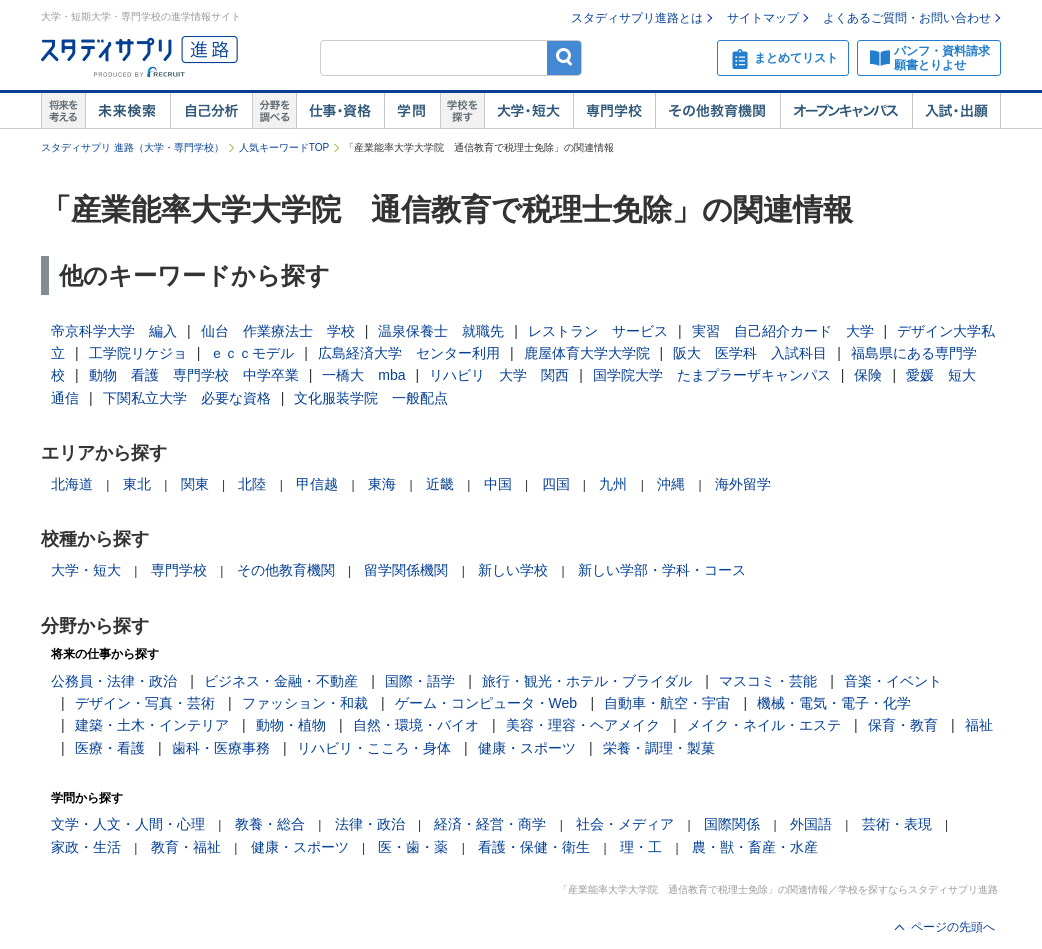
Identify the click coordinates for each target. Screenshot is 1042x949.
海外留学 (743, 484)
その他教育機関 (717, 111)
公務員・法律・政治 (114, 681)
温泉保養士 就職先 (441, 331)
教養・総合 (270, 824)
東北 (137, 484)
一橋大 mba (363, 375)
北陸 (252, 484)
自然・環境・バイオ (416, 725)
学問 (412, 111)
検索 (564, 57)
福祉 (979, 725)
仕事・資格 (340, 111)
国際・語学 (420, 681)
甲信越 (317, 484)
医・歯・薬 (413, 847)
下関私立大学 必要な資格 (187, 398)
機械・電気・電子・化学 (834, 703)
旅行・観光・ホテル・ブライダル (587, 681)
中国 (498, 484)
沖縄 (671, 484)
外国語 (811, 824)
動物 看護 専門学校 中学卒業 (194, 375)
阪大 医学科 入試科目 (750, 353)
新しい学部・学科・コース (662, 570)
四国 (556, 484)
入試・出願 (956, 111)
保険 (868, 375)
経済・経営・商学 (490, 824)
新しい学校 (513, 570)
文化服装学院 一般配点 (371, 398)
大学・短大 (528, 111)
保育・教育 (903, 725)
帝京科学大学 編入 (114, 331)
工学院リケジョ (138, 353)
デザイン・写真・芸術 (145, 703)
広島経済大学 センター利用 (409, 353)
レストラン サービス (598, 331)
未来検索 (127, 111)
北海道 (72, 484)
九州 (613, 484)
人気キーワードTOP (284, 147)
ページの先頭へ (953, 927)
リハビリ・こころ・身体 (374, 748)
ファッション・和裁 (305, 703)
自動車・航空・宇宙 (667, 703)
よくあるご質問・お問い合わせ (907, 18)
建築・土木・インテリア (152, 725)
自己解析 (211, 111)
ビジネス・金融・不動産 (281, 681)
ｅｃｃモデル (252, 353)
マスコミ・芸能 (768, 681)
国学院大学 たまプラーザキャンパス (712, 375)
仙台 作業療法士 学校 (278, 331)
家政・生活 (86, 847)
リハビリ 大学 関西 (499, 375)
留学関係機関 (406, 570)
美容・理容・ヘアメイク (583, 725)
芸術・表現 (897, 824)
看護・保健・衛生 (534, 847)
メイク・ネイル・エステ (764, 725)
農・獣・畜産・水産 (755, 847)
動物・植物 (291, 725)
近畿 (440, 484)
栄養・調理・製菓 (659, 748)
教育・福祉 (186, 847)
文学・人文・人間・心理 (128, 824)
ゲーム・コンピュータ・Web (486, 703)
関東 (195, 484)
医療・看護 (110, 748)
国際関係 (732, 824)
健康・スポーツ (527, 748)
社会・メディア (625, 824)
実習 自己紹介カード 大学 (783, 331)
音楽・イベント (893, 681)
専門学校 (614, 111)
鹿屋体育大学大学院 (587, 353)
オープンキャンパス (846, 111)
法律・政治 (370, 824)
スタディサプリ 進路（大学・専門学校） (132, 147)
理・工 (641, 847)
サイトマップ (763, 18)
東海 (382, 484)
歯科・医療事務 (221, 748)
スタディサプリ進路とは (637, 18)
